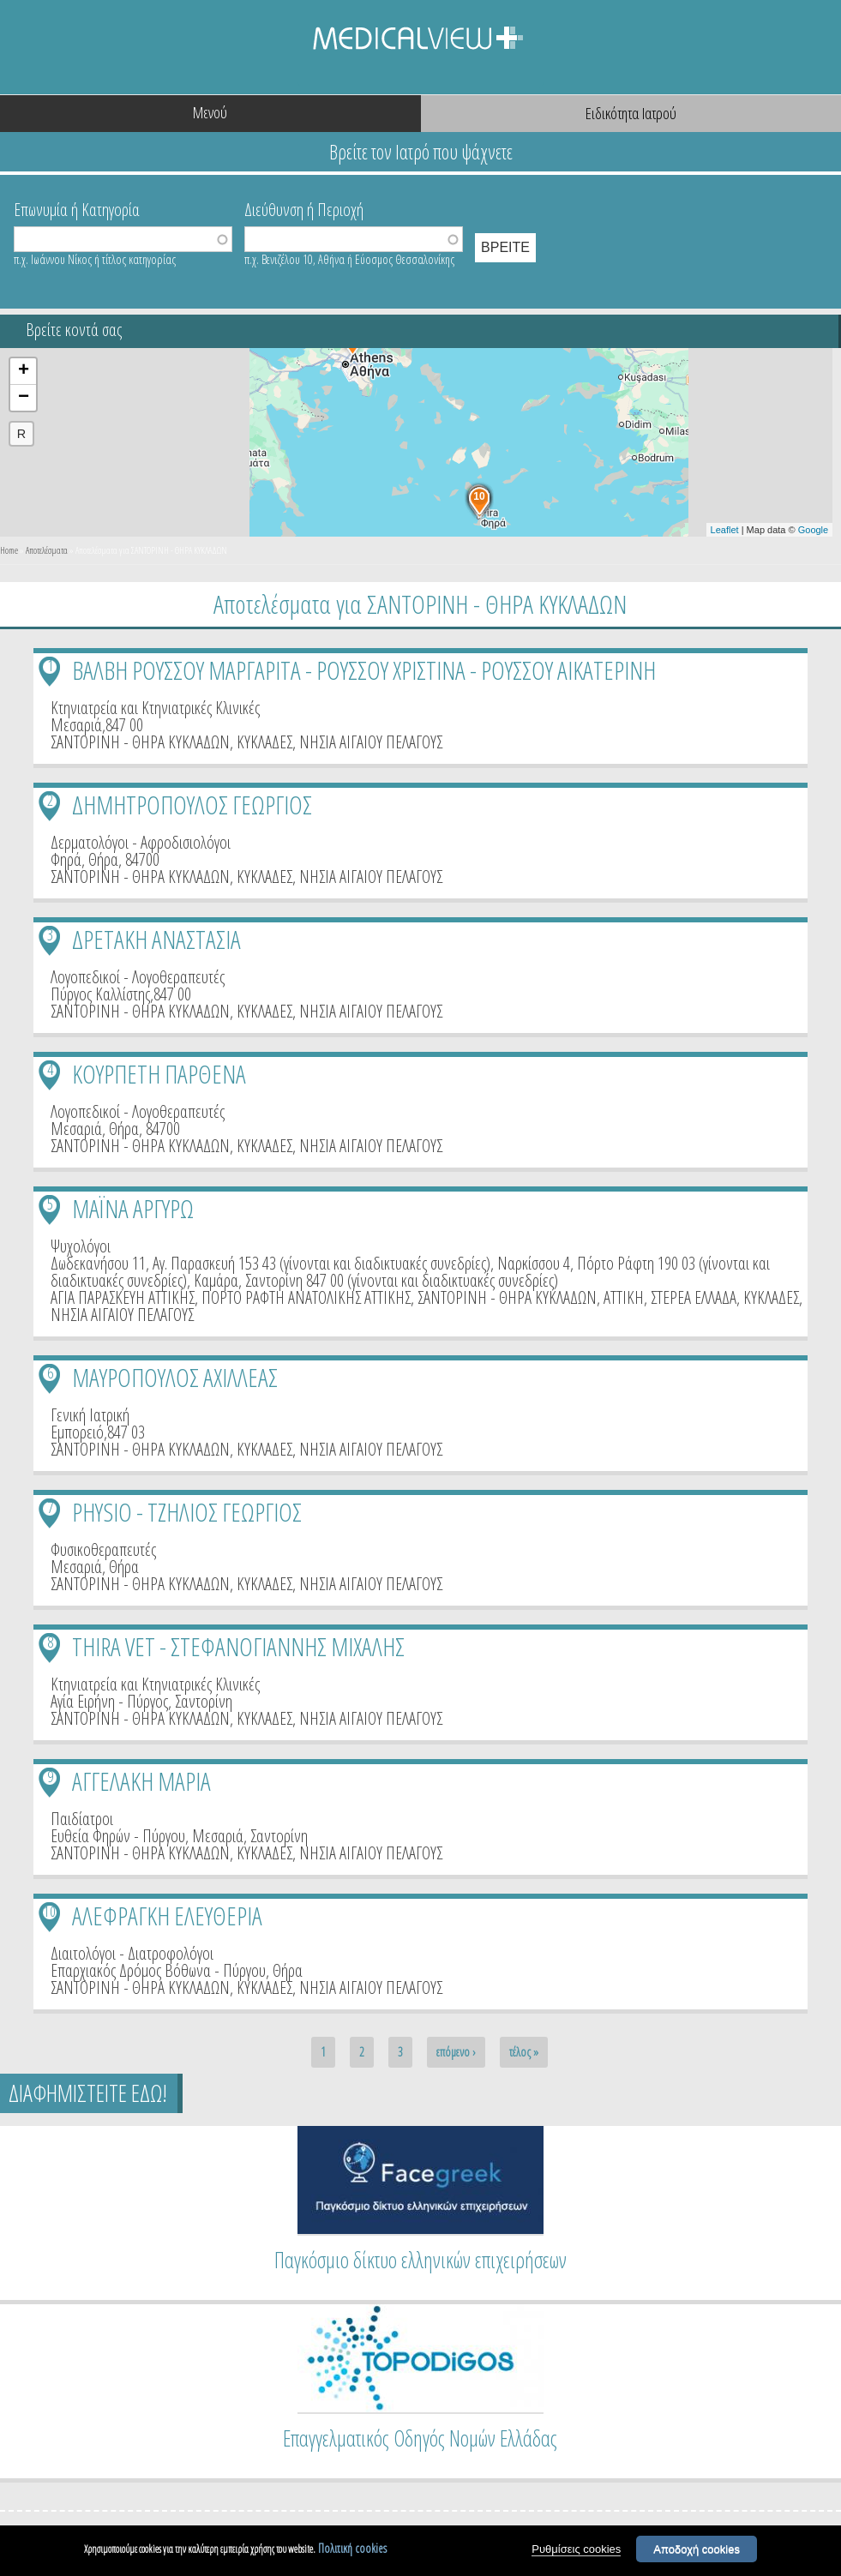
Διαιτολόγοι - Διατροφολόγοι (132, 1953)
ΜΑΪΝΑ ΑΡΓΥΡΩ (133, 1208)
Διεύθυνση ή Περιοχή (303, 208)
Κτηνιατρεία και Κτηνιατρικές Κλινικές (155, 707)
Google (813, 530)
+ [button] (23, 371)
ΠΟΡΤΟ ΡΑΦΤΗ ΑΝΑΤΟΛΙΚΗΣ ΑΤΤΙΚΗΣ (306, 1297)
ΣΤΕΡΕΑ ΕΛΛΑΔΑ (693, 1297)
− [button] (23, 398)
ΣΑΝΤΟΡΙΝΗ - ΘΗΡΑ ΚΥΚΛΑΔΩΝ (140, 742)
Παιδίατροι (82, 1818)
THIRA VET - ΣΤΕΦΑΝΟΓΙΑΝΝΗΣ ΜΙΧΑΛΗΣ (238, 1646)
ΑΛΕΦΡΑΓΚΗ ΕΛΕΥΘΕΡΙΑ (167, 1915)
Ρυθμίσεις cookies (576, 2549)
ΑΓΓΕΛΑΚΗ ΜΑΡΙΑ (141, 1781)
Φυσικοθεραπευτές (103, 1549)
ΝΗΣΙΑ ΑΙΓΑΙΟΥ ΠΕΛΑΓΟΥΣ (370, 742)
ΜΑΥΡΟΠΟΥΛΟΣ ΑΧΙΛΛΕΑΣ (175, 1377)
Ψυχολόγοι (81, 1246)
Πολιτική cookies (352, 2549)
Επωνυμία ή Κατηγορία (77, 208)
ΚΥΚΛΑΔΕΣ (264, 742)
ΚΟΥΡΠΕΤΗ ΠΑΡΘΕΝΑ (159, 1073)
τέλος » (523, 2052)
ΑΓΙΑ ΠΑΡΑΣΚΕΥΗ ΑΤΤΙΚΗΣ (123, 1297)
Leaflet (725, 530)
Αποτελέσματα (47, 549)
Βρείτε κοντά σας (74, 329)
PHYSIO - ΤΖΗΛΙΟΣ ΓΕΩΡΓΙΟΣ (187, 1511)
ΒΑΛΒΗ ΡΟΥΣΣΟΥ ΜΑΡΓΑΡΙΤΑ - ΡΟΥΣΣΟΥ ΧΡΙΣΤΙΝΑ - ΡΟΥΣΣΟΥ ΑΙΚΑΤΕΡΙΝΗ (364, 670)
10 (50, 1911)
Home (9, 549)
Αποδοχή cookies (696, 2549)
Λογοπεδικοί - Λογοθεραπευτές (138, 976)
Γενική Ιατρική (90, 1414)
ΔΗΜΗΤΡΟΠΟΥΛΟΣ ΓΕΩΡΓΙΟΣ (192, 804)
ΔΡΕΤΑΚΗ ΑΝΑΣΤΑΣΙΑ (156, 939)
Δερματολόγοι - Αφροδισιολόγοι (141, 842)
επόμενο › (456, 2052)
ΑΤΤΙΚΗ (624, 1297)
